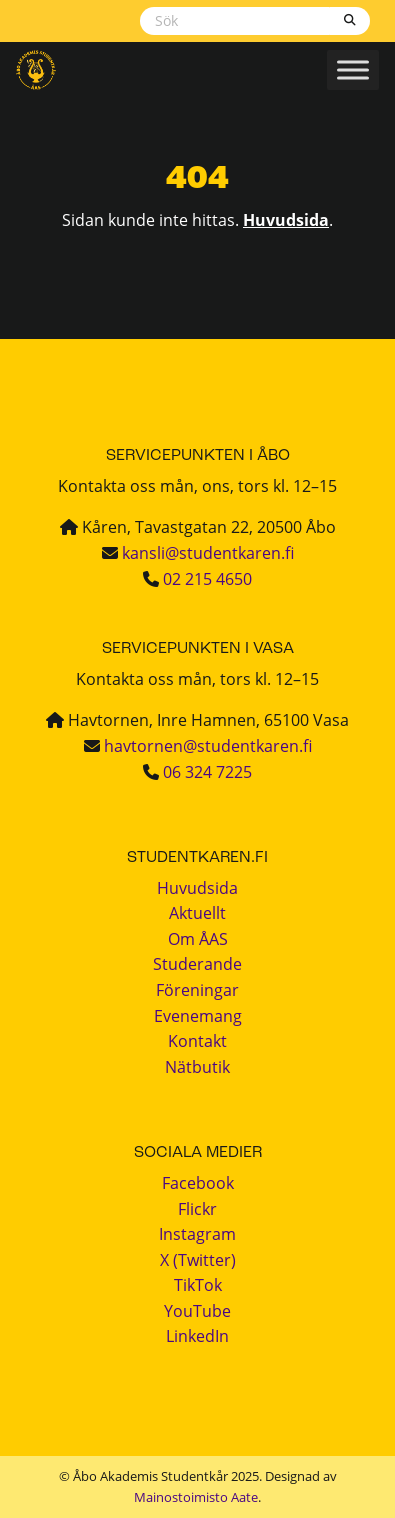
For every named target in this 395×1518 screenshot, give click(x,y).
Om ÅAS (198, 939)
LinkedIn (197, 1336)
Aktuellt (197, 913)
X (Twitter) (198, 1260)
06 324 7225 (207, 772)
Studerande (197, 964)
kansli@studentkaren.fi (208, 553)
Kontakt (197, 1041)
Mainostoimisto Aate (196, 1497)
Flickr (197, 1209)
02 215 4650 (207, 579)
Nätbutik (197, 1067)
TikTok (198, 1285)
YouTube (197, 1311)
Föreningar (197, 990)
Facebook (198, 1183)
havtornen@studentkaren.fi (208, 746)
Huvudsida (286, 220)
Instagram (197, 1234)
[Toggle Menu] (353, 69)
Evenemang (198, 1016)
